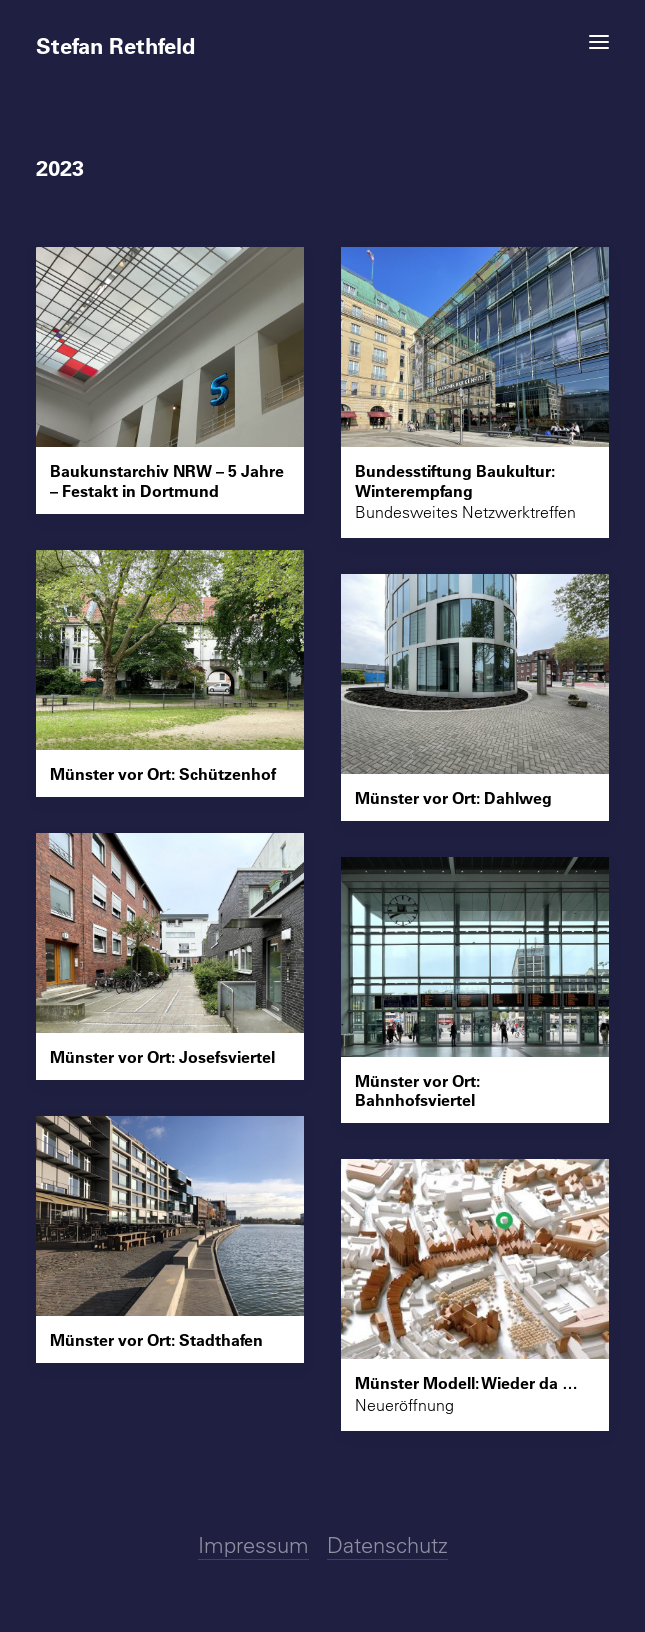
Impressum (253, 1545)
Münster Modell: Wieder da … (466, 1382)
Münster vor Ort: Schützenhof (163, 773)
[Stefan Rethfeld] (322, 37)
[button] (599, 42)
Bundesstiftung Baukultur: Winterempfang (455, 480)
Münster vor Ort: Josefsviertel (162, 1056)
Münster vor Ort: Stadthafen (156, 1339)
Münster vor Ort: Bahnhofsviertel (417, 1090)
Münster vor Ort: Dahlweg (453, 797)
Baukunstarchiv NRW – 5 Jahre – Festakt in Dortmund (167, 480)
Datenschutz (387, 1545)
